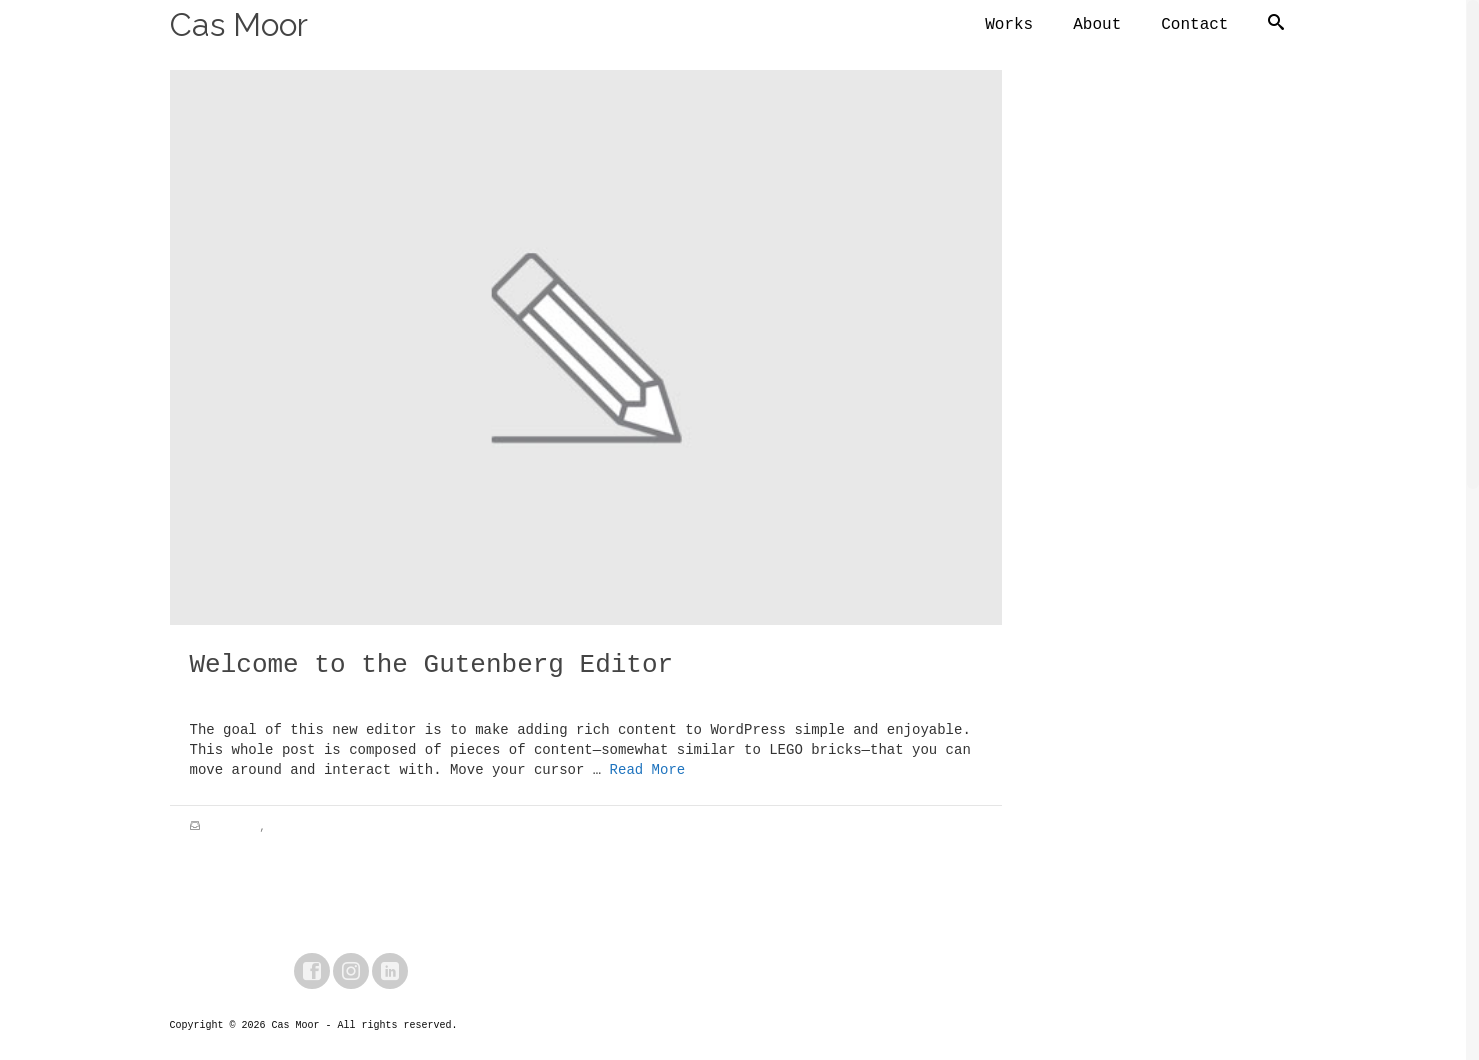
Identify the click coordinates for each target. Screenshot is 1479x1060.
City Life (299, 830)
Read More (648, 773)
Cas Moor (239, 24)
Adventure (233, 830)
